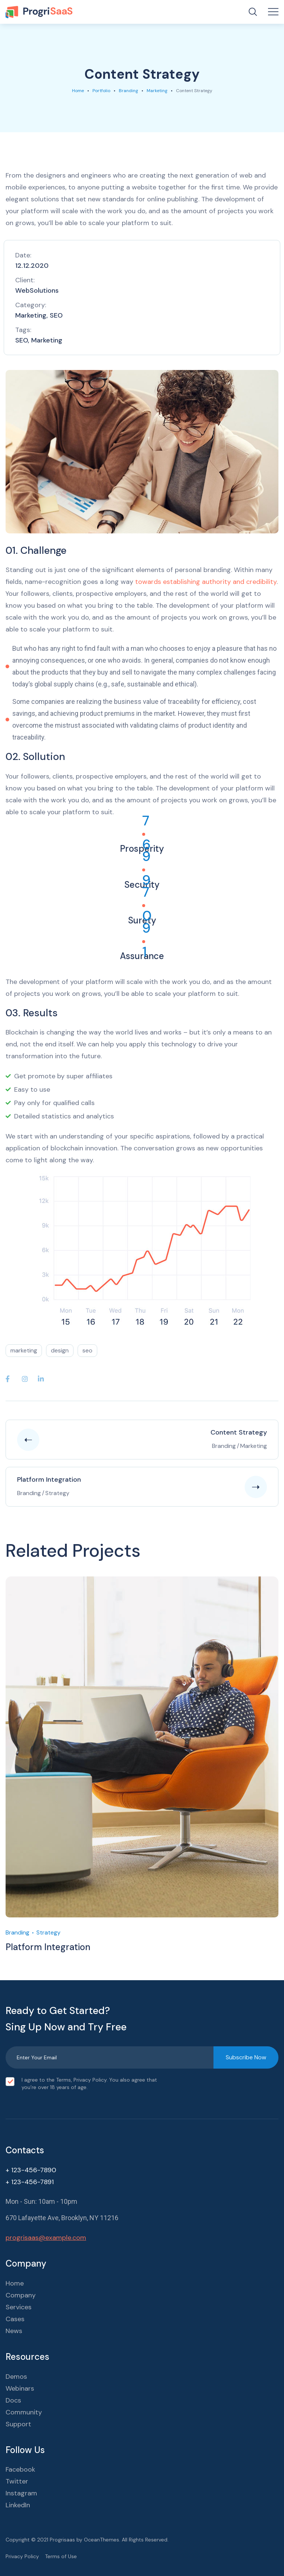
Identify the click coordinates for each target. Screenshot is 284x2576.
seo (87, 1350)
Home (78, 91)
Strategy (48, 1932)
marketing (23, 1350)
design (60, 1350)
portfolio (101, 91)
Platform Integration (48, 1947)
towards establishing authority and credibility (205, 581)
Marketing (157, 91)
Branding (128, 91)
